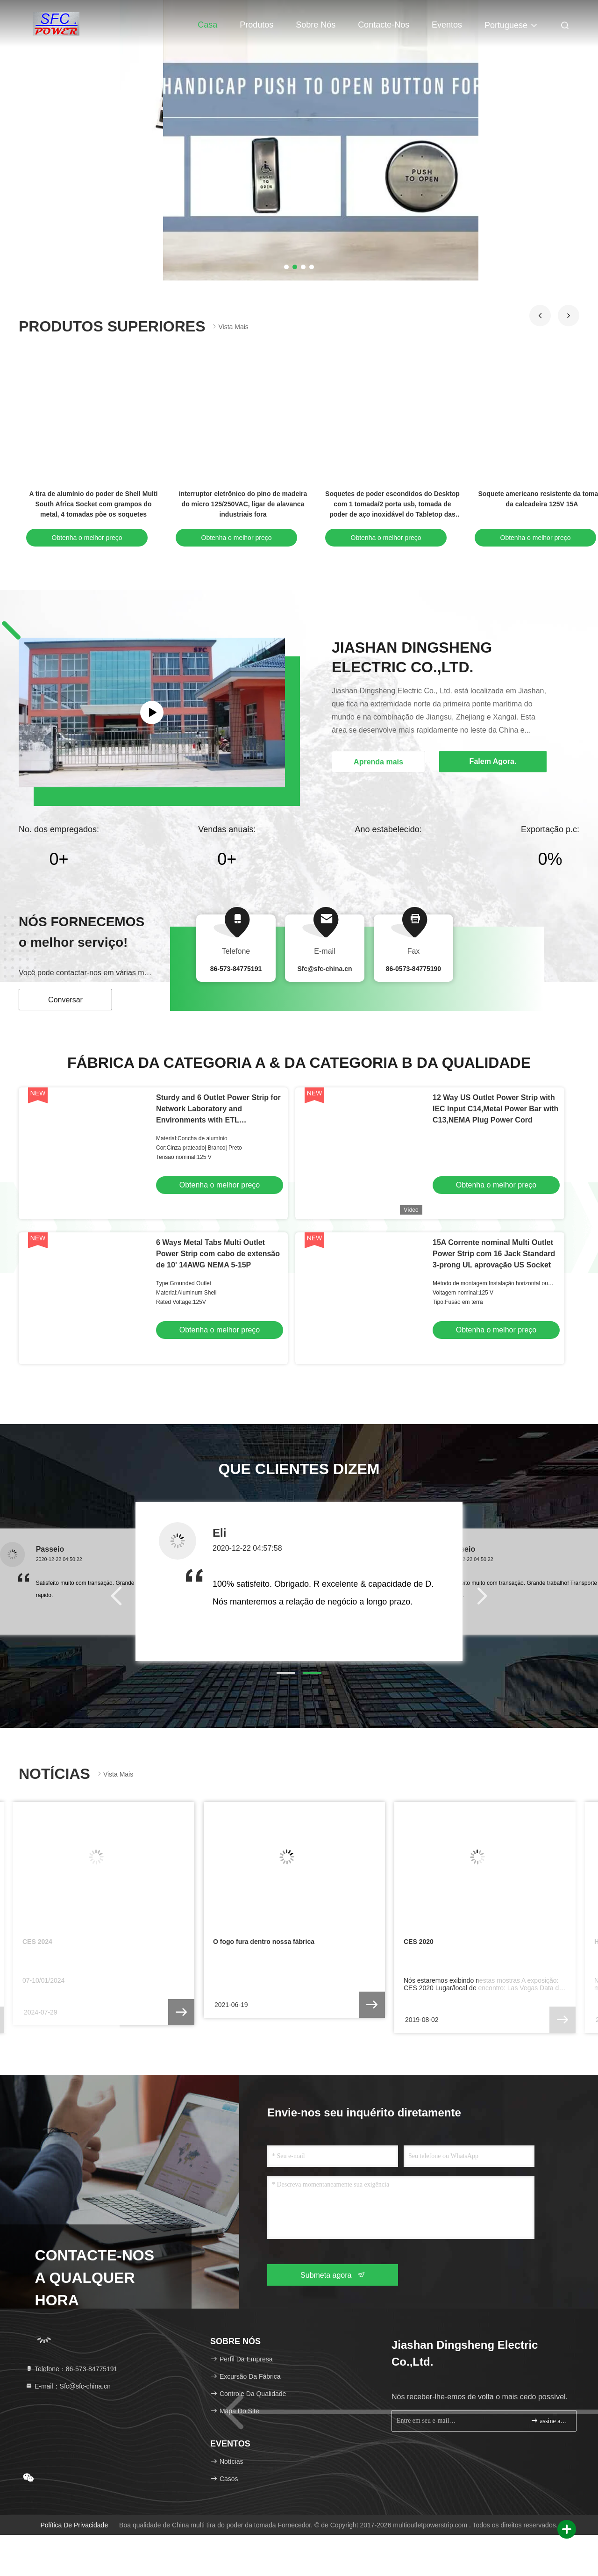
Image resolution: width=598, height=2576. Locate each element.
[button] (540, 315)
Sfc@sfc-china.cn (324, 968)
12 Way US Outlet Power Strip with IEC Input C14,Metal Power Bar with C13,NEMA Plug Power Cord (495, 1109)
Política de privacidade (74, 2525)
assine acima (550, 2421)
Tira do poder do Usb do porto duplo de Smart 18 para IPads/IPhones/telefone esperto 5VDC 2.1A (93, 504)
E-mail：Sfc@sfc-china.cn (68, 2386)
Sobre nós (315, 24)
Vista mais (229, 327)
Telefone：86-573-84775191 (71, 2369)
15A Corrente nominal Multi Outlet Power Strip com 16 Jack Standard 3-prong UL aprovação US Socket (494, 1253)
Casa (207, 24)
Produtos (256, 24)
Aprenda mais (378, 762)
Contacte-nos (383, 24)
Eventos (447, 24)
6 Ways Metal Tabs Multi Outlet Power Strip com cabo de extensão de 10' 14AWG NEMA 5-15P (218, 1253)
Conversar (65, 1000)
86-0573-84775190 (413, 968)
